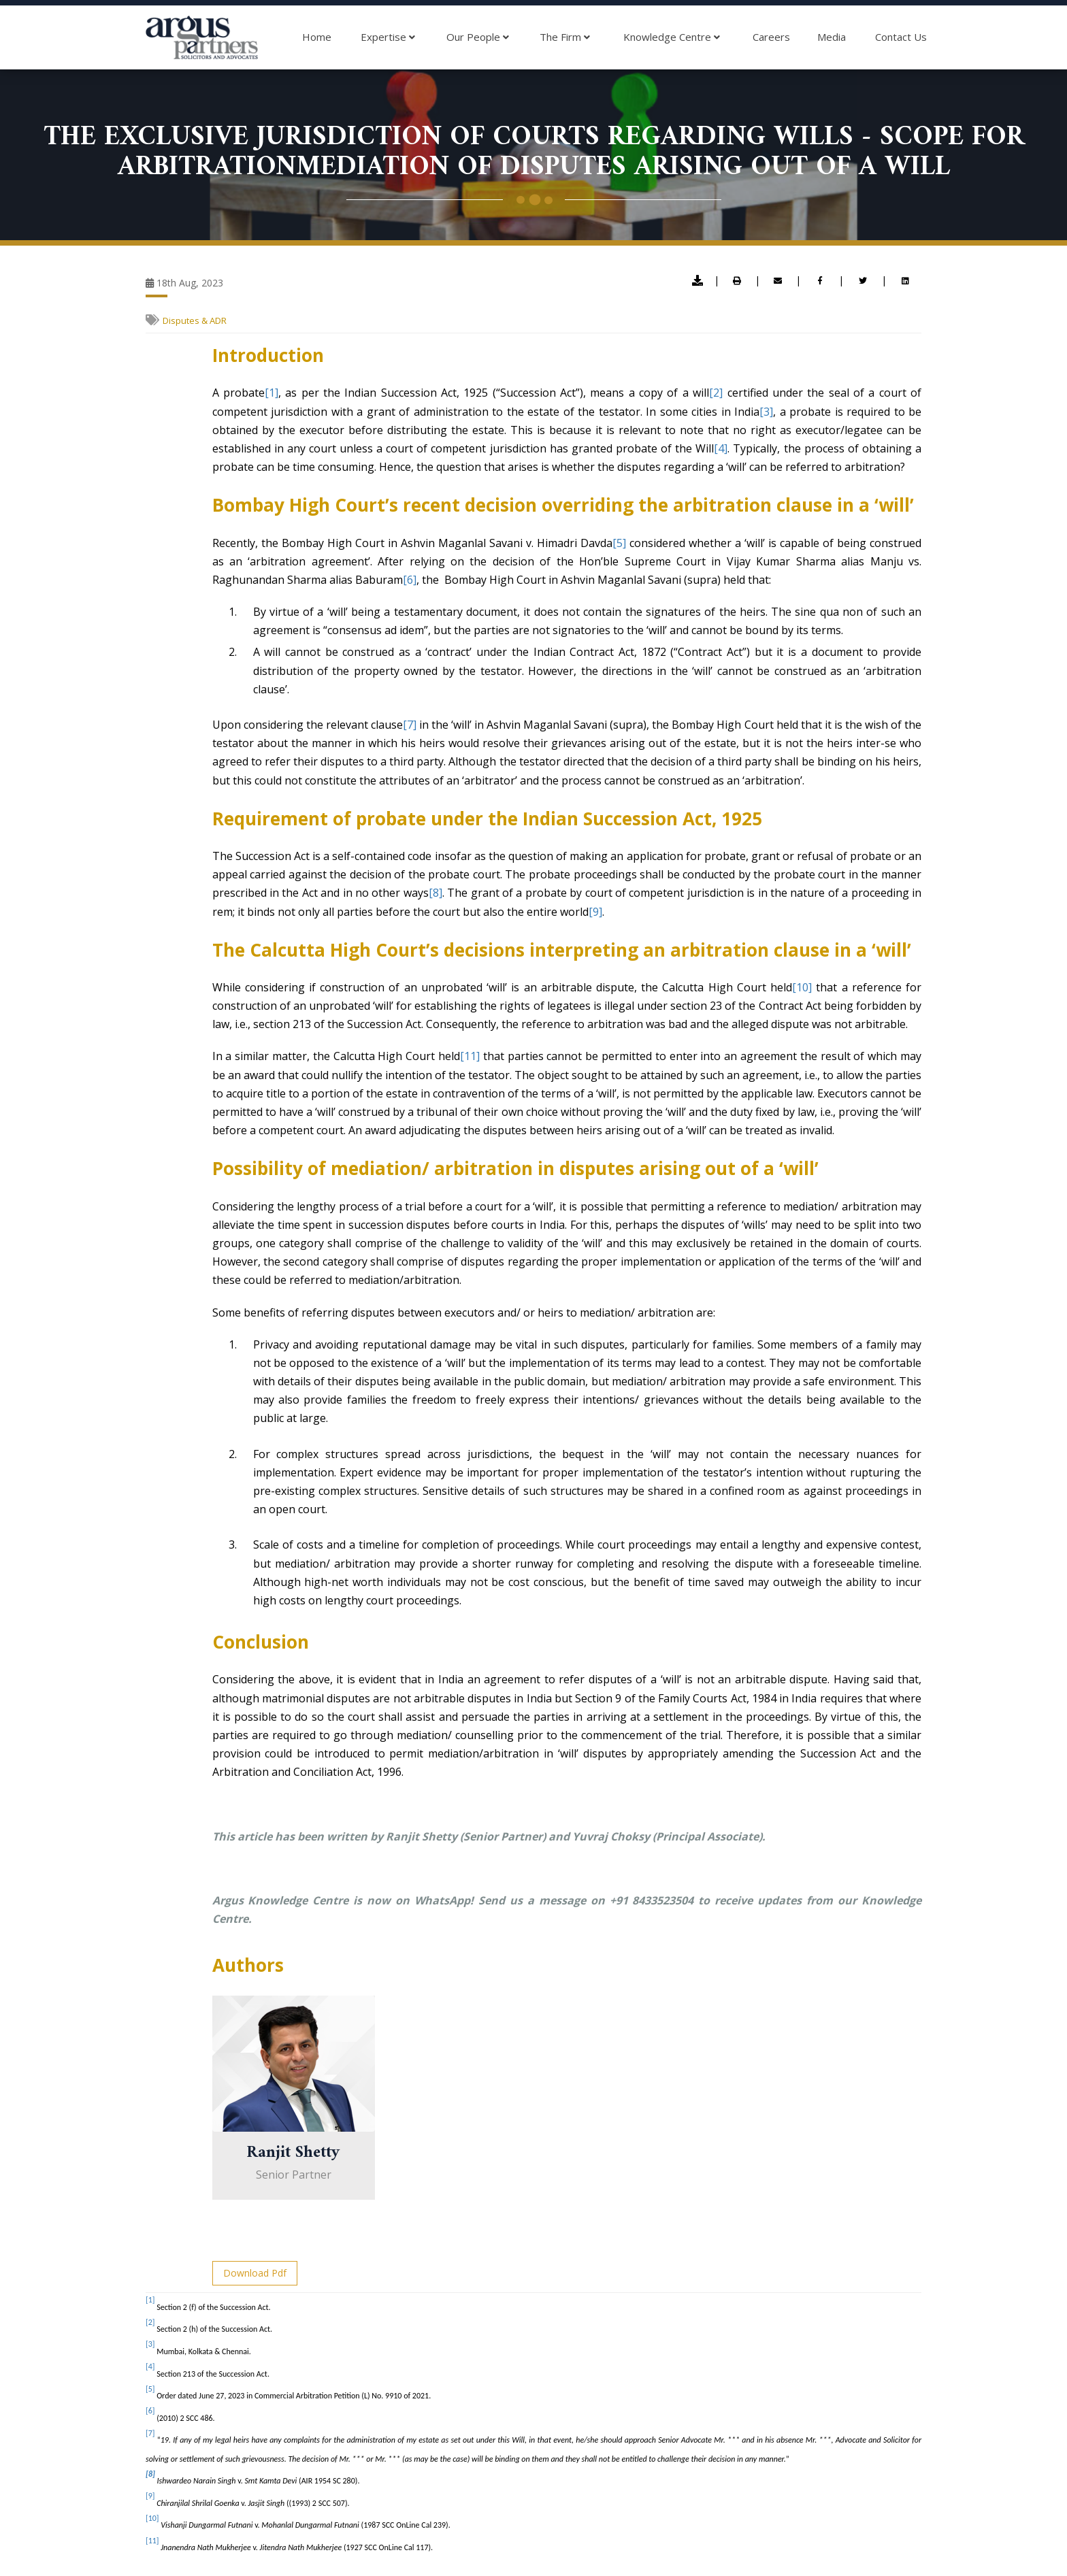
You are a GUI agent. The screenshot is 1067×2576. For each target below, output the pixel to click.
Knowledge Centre (671, 37)
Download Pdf (254, 2272)
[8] (435, 892)
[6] (409, 579)
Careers (771, 37)
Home (316, 37)
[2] (716, 392)
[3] (766, 411)
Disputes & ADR (195, 320)
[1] (271, 392)
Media (831, 37)
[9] (595, 911)
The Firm (565, 37)
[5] (619, 542)
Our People (477, 37)
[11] (470, 1055)
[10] (802, 987)
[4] (720, 448)
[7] (409, 724)
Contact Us (901, 37)
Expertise (388, 37)
